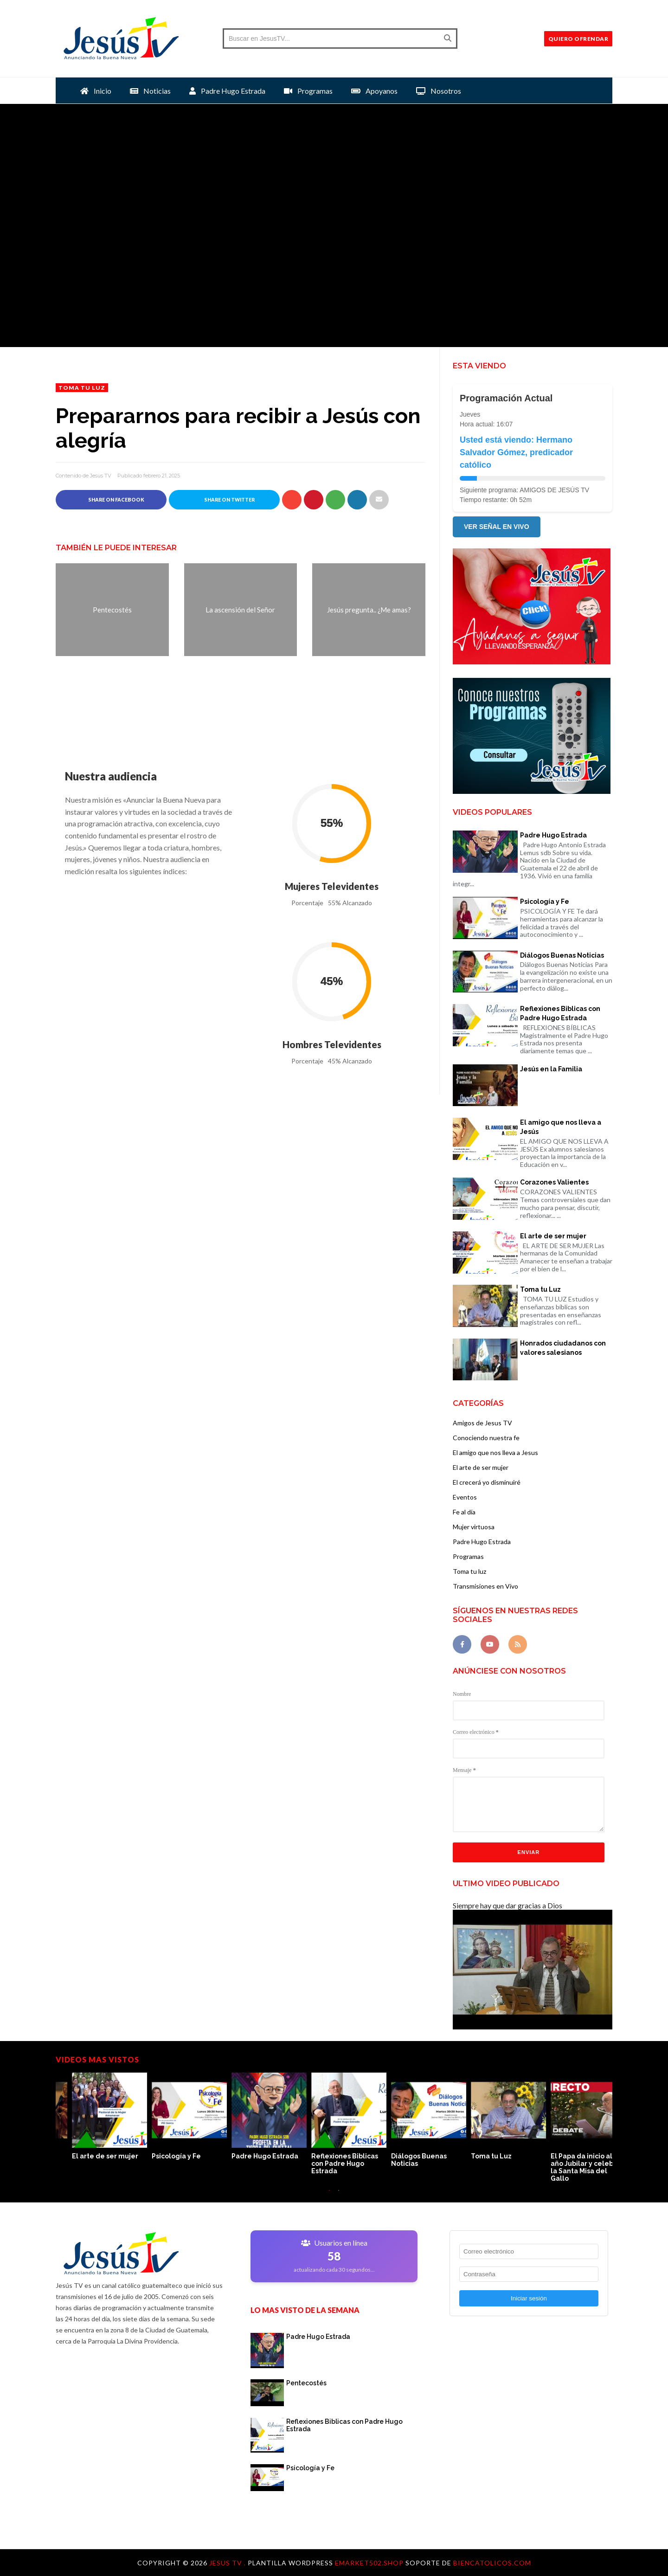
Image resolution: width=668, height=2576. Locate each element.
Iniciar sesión (529, 2298)
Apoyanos (374, 90)
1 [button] (329, 2195)
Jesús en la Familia (551, 1069)
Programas (308, 90)
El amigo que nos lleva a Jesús (560, 1127)
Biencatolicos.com (492, 2563)
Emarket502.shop (369, 2563)
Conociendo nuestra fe (486, 1438)
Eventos (465, 1497)
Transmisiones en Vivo (485, 1586)
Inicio (95, 90)
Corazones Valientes (554, 1182)
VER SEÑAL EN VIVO (496, 526)
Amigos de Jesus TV (482, 1423)
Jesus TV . (228, 2563)
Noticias (150, 90)
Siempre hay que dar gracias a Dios (507, 1905)
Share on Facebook (111, 499)
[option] (95, 2117)
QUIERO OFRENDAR (578, 38)
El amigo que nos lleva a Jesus (495, 1452)
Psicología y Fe (544, 901)
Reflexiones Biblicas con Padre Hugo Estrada (560, 1013)
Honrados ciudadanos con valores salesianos (563, 1348)
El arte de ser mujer (553, 1236)
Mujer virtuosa (474, 1527)
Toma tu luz (81, 387)
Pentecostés (306, 2383)
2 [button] (338, 2195)
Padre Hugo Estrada (227, 90)
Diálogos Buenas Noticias (562, 955)
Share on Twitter (224, 499)
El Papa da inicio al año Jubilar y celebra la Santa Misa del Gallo (170, 2167)
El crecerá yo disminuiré (486, 1482)
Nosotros (438, 90)
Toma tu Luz (540, 1289)
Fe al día (464, 1512)
